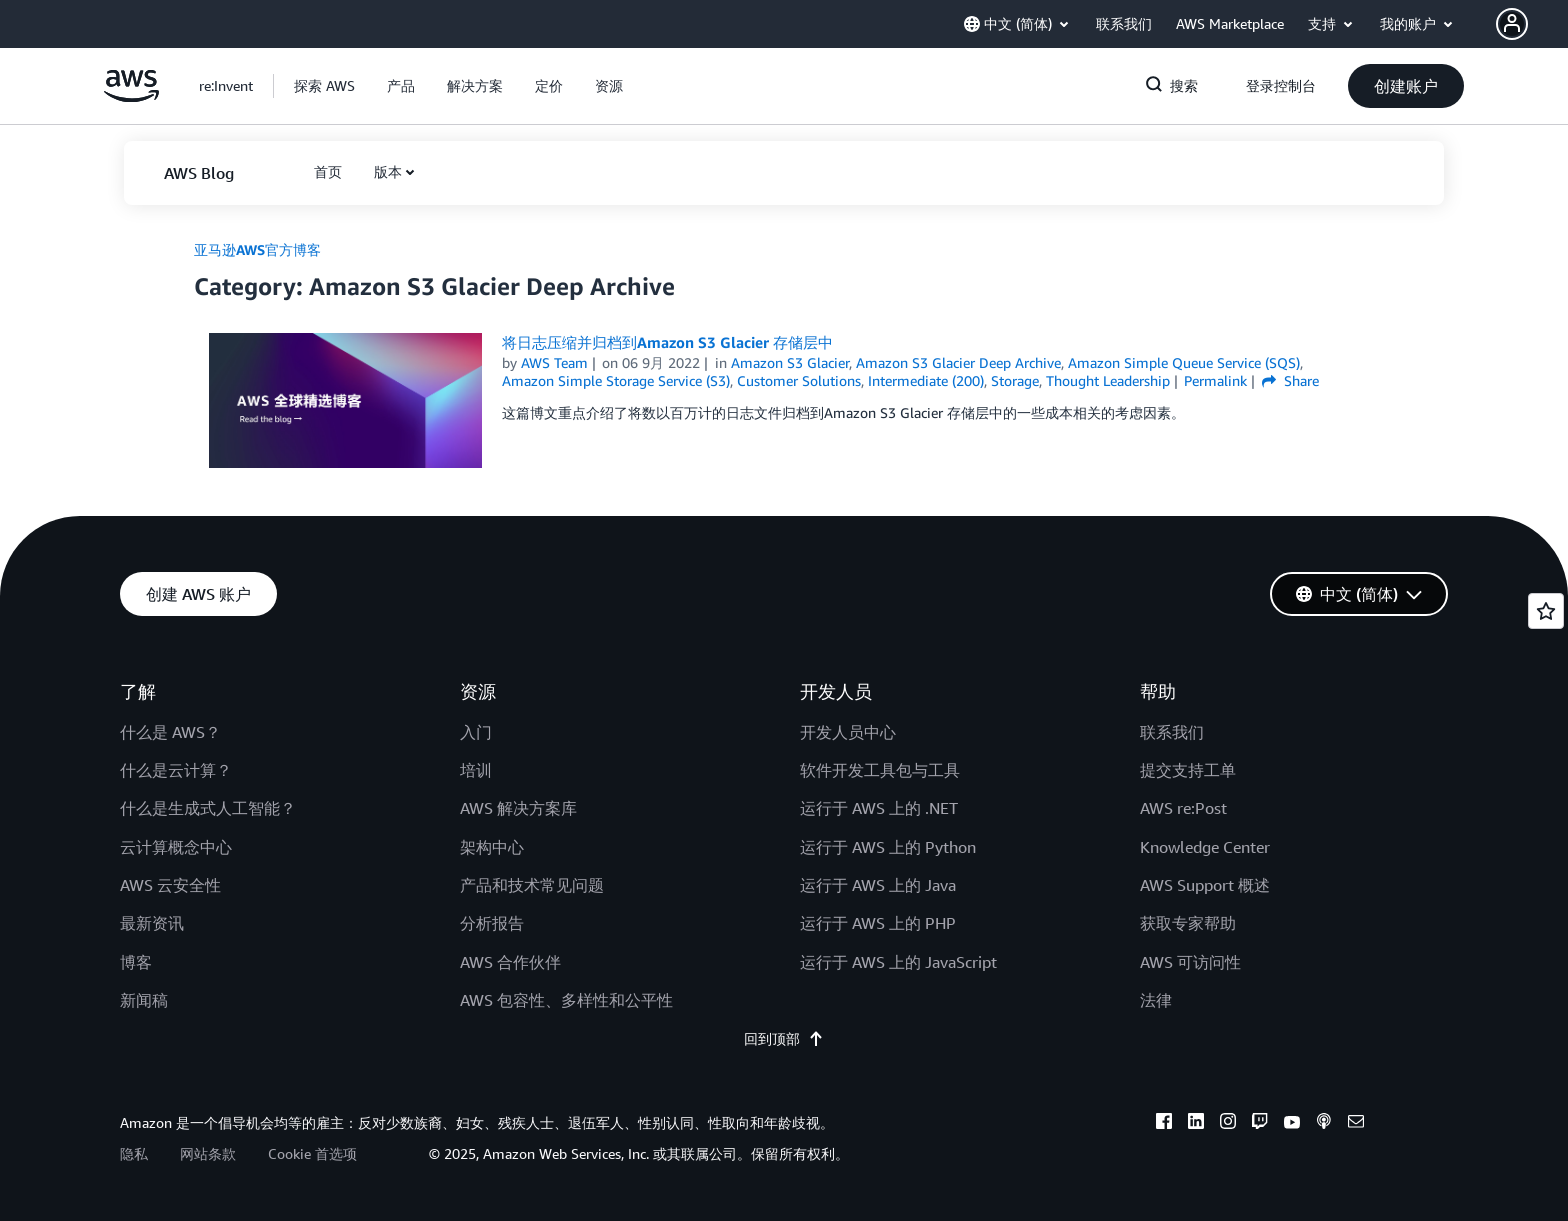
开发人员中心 (848, 732)
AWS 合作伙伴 (510, 962)
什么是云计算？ (176, 770)
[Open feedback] (1546, 611)
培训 (476, 770)
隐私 (134, 1153)
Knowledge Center (1205, 847)
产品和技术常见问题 (532, 885)
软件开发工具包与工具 (880, 770)
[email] (1356, 1124)
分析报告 (492, 923)
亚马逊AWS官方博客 (257, 249)
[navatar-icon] (1512, 24)
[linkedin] (1196, 1124)
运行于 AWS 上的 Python (888, 847)
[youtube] (1292, 1124)
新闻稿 (144, 1000)
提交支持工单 (1188, 770)
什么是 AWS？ (170, 732)
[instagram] (1228, 1124)
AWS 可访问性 (1190, 962)
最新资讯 (152, 923)
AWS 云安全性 (170, 885)
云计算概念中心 (176, 847)
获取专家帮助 (1188, 923)
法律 (1156, 1000)
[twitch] (1260, 1124)
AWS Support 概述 (1205, 885)
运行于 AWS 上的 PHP (878, 923)
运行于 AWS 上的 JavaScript (898, 962)
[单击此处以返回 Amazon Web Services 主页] (131, 96)
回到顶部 (784, 1038)
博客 (136, 962)
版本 (388, 171)
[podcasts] (1324, 1124)
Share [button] (1290, 380)
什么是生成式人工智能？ (208, 808)
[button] (1532, 24)
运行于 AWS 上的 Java (878, 885)
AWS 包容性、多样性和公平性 (566, 1000)
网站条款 (208, 1153)
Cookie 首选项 (312, 1153)
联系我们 (1172, 732)
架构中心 (492, 847)
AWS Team (554, 362)
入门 (476, 732)
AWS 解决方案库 (518, 808)
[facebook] (1164, 1124)
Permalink (1215, 380)
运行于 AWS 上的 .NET (879, 808)
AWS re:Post (1183, 808)
